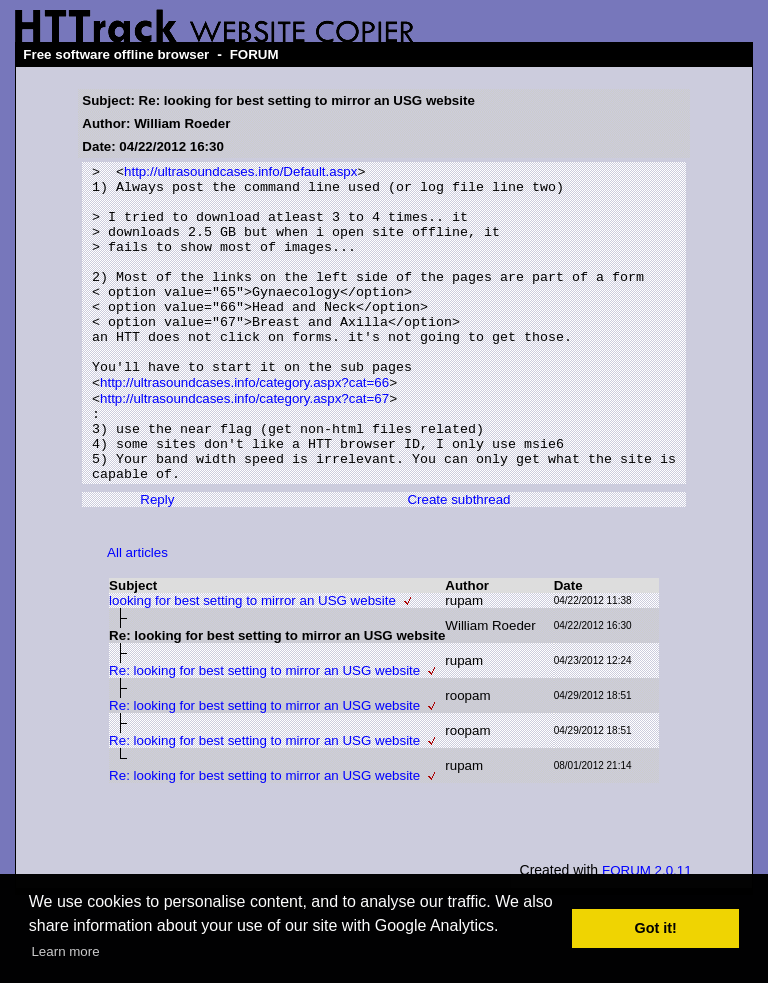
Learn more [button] (65, 951)
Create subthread (458, 559)
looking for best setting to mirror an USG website (252, 660)
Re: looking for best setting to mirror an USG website (264, 730)
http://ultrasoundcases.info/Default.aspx (240, 173)
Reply (157, 559)
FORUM (254, 54)
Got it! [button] (656, 928)
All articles (137, 612)
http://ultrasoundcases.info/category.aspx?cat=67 (244, 443)
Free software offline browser (116, 54)
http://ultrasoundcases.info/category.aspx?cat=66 (244, 425)
